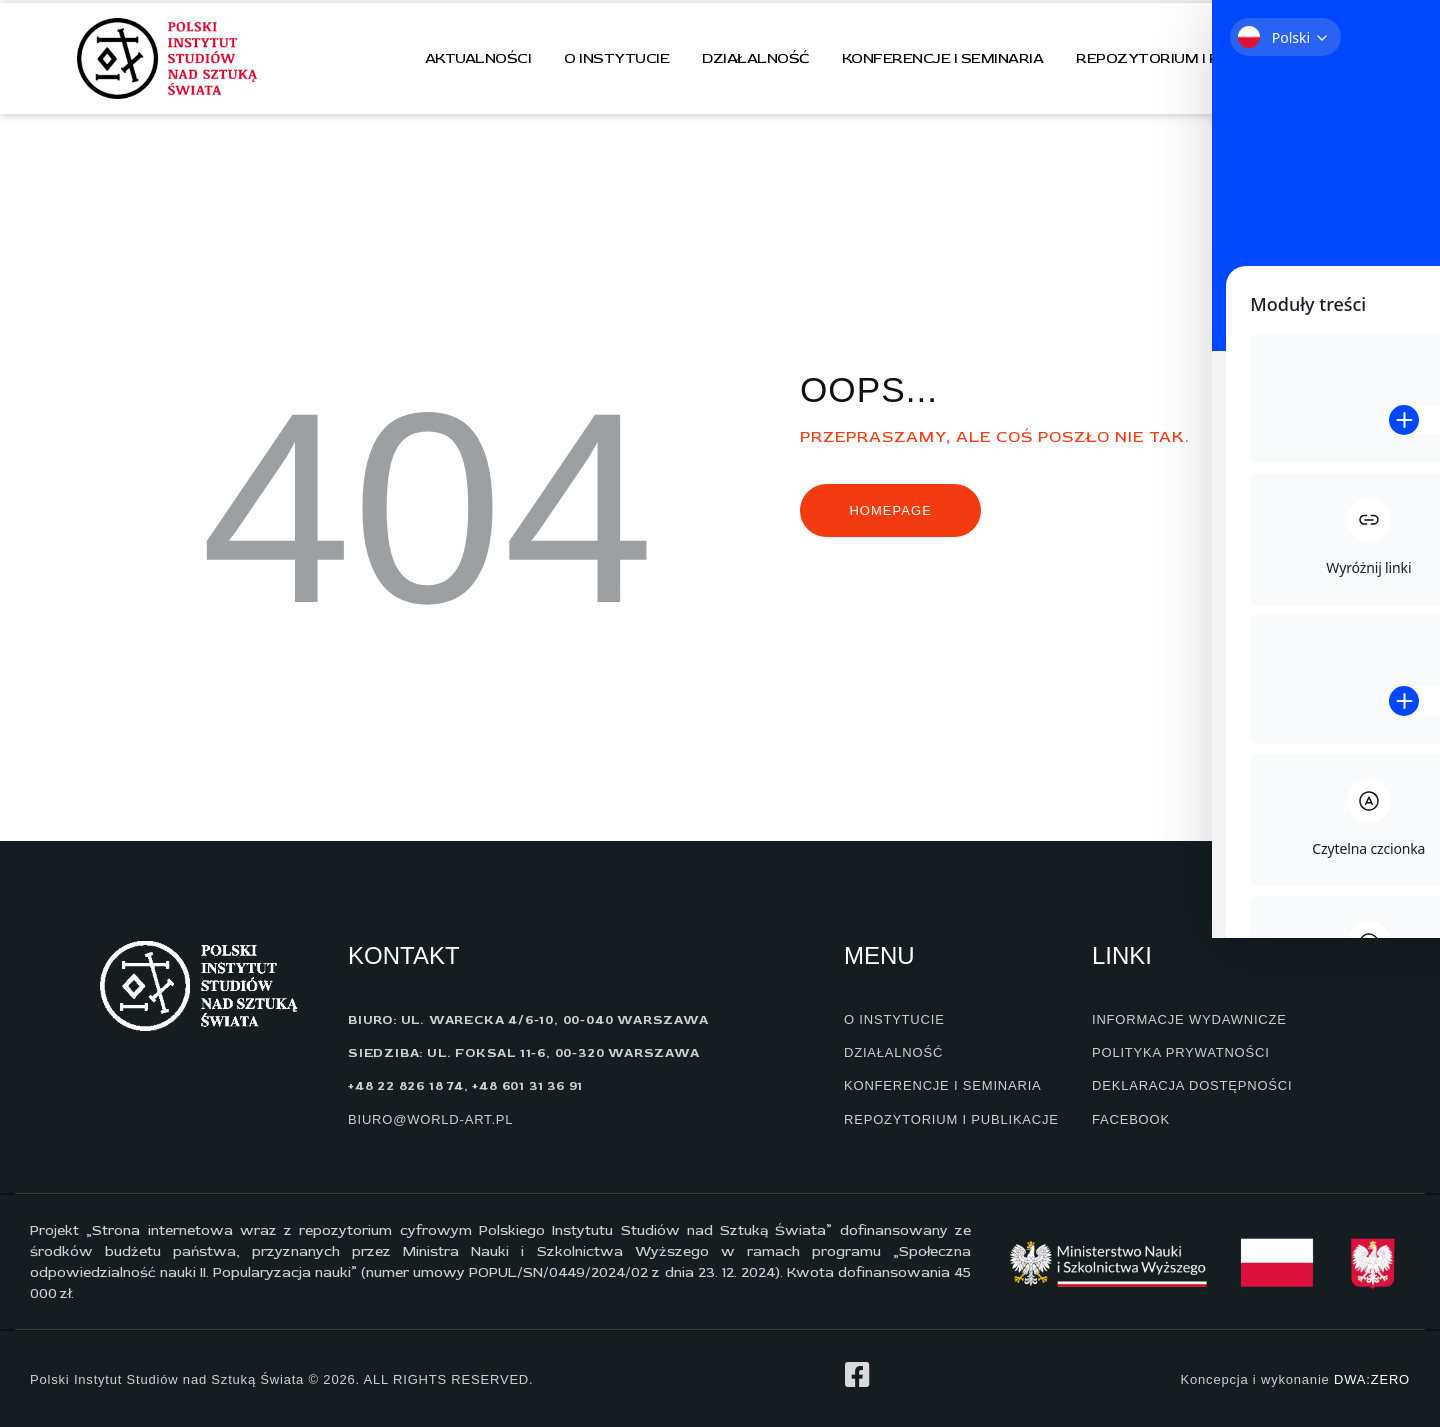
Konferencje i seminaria (943, 58)
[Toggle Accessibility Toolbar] (1389, 211)
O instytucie (616, 58)
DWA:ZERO (1372, 1379)
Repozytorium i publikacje (1188, 58)
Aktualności (478, 58)
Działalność (755, 58)
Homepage (890, 510)
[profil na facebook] (857, 1375)
